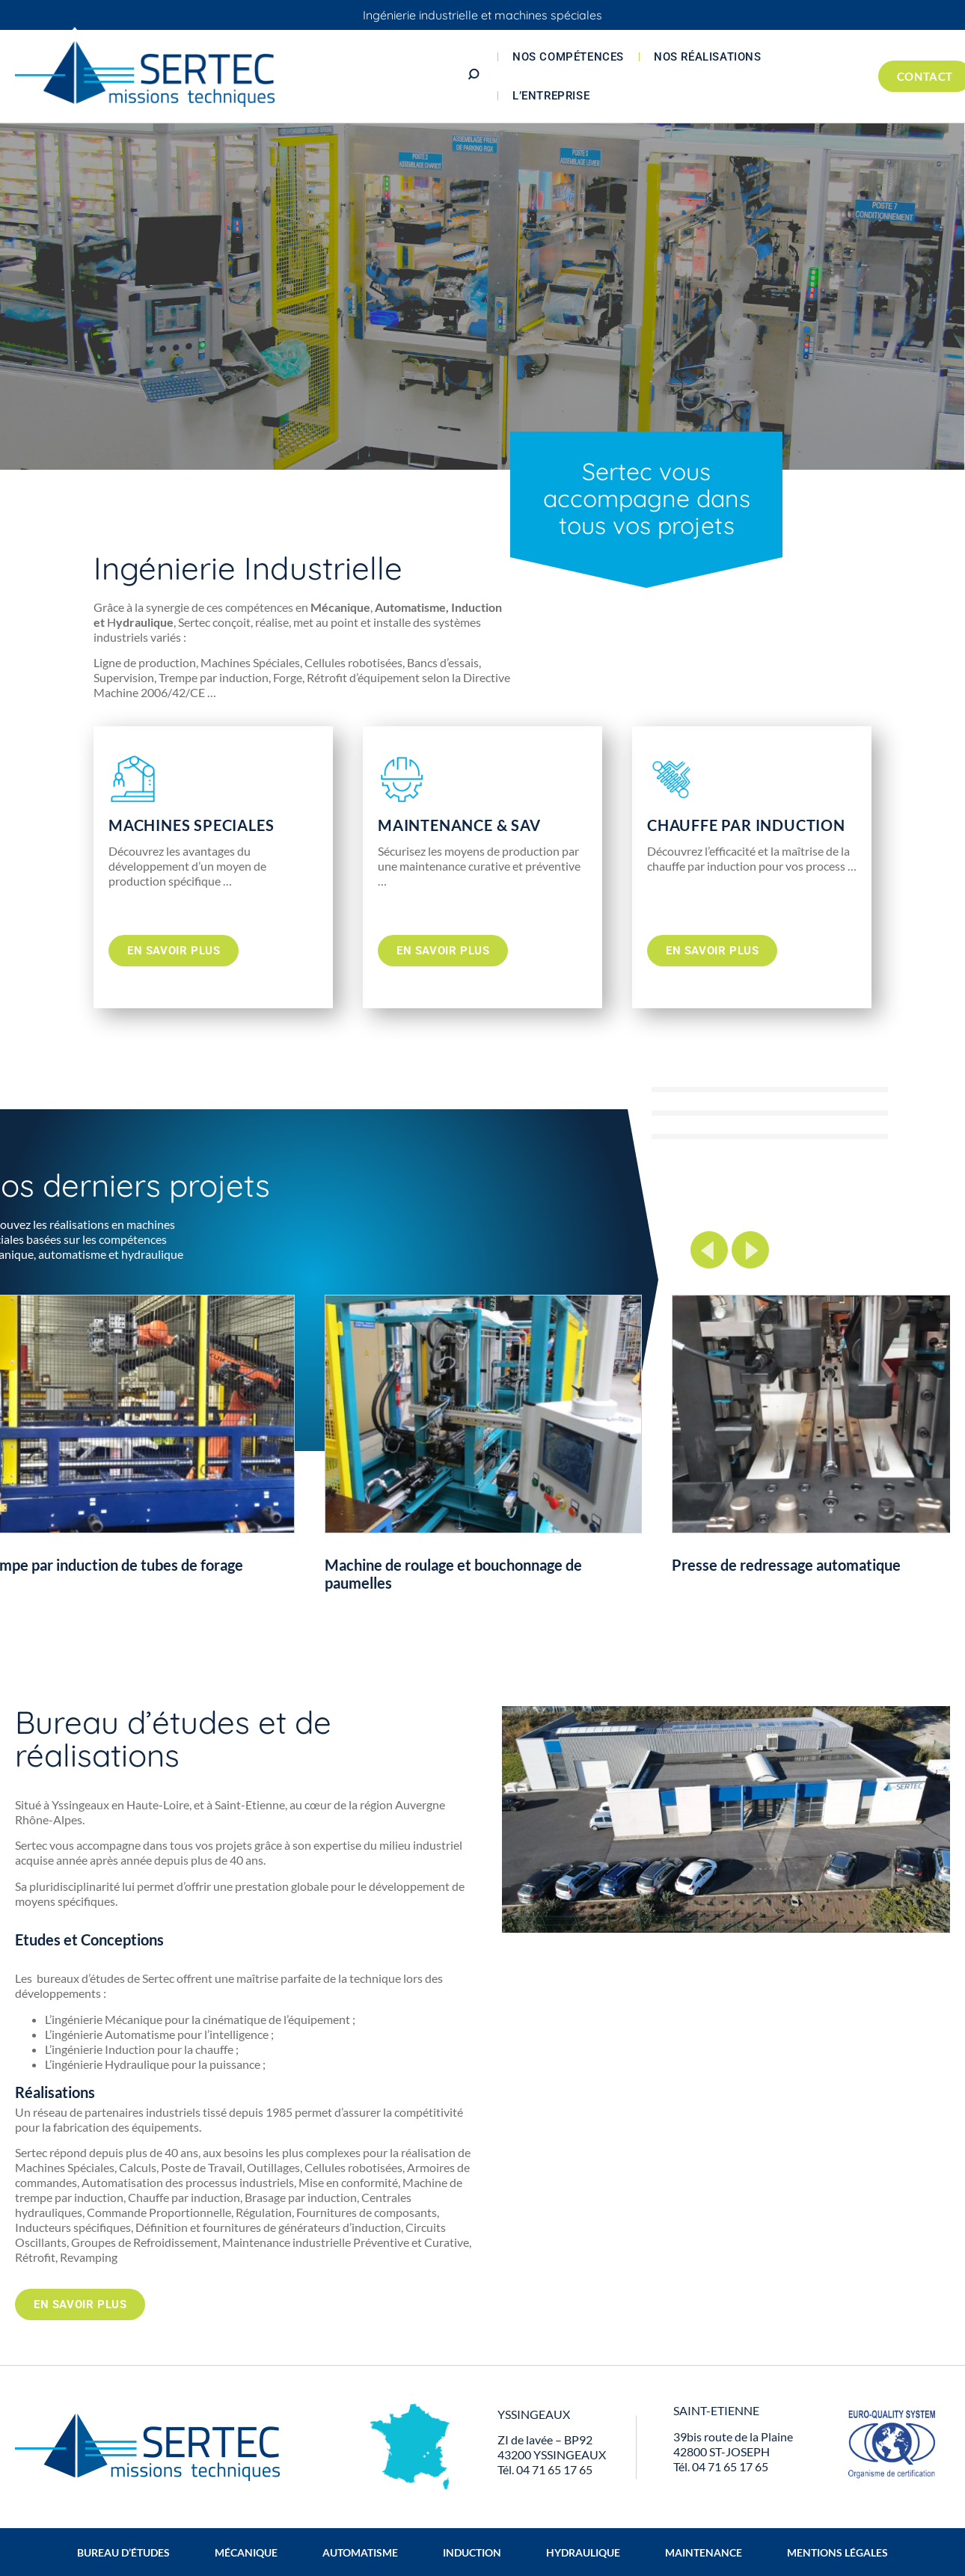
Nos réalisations (708, 57)
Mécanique (246, 2552)
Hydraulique (583, 2552)
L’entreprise (550, 95)
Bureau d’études (123, 2552)
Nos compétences (568, 57)
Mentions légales (837, 2552)
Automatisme (360, 2552)
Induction (472, 2552)
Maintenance (703, 2552)
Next (750, 1250)
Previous (709, 1250)
